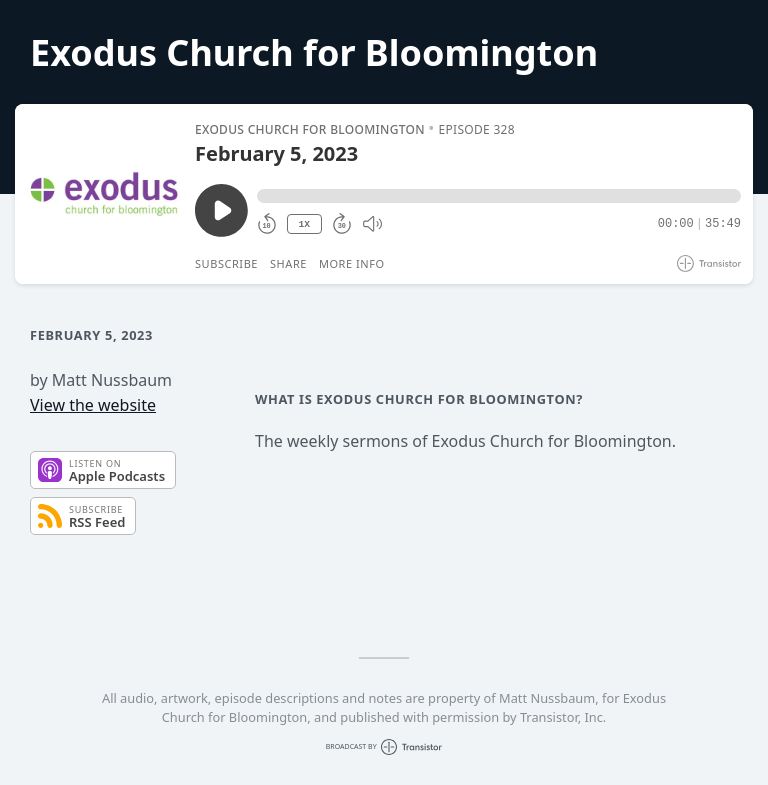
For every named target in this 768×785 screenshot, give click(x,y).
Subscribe (226, 263)
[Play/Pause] (104, 194)
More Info (352, 263)
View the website (93, 405)
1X (304, 224)
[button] (499, 196)
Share (288, 263)
